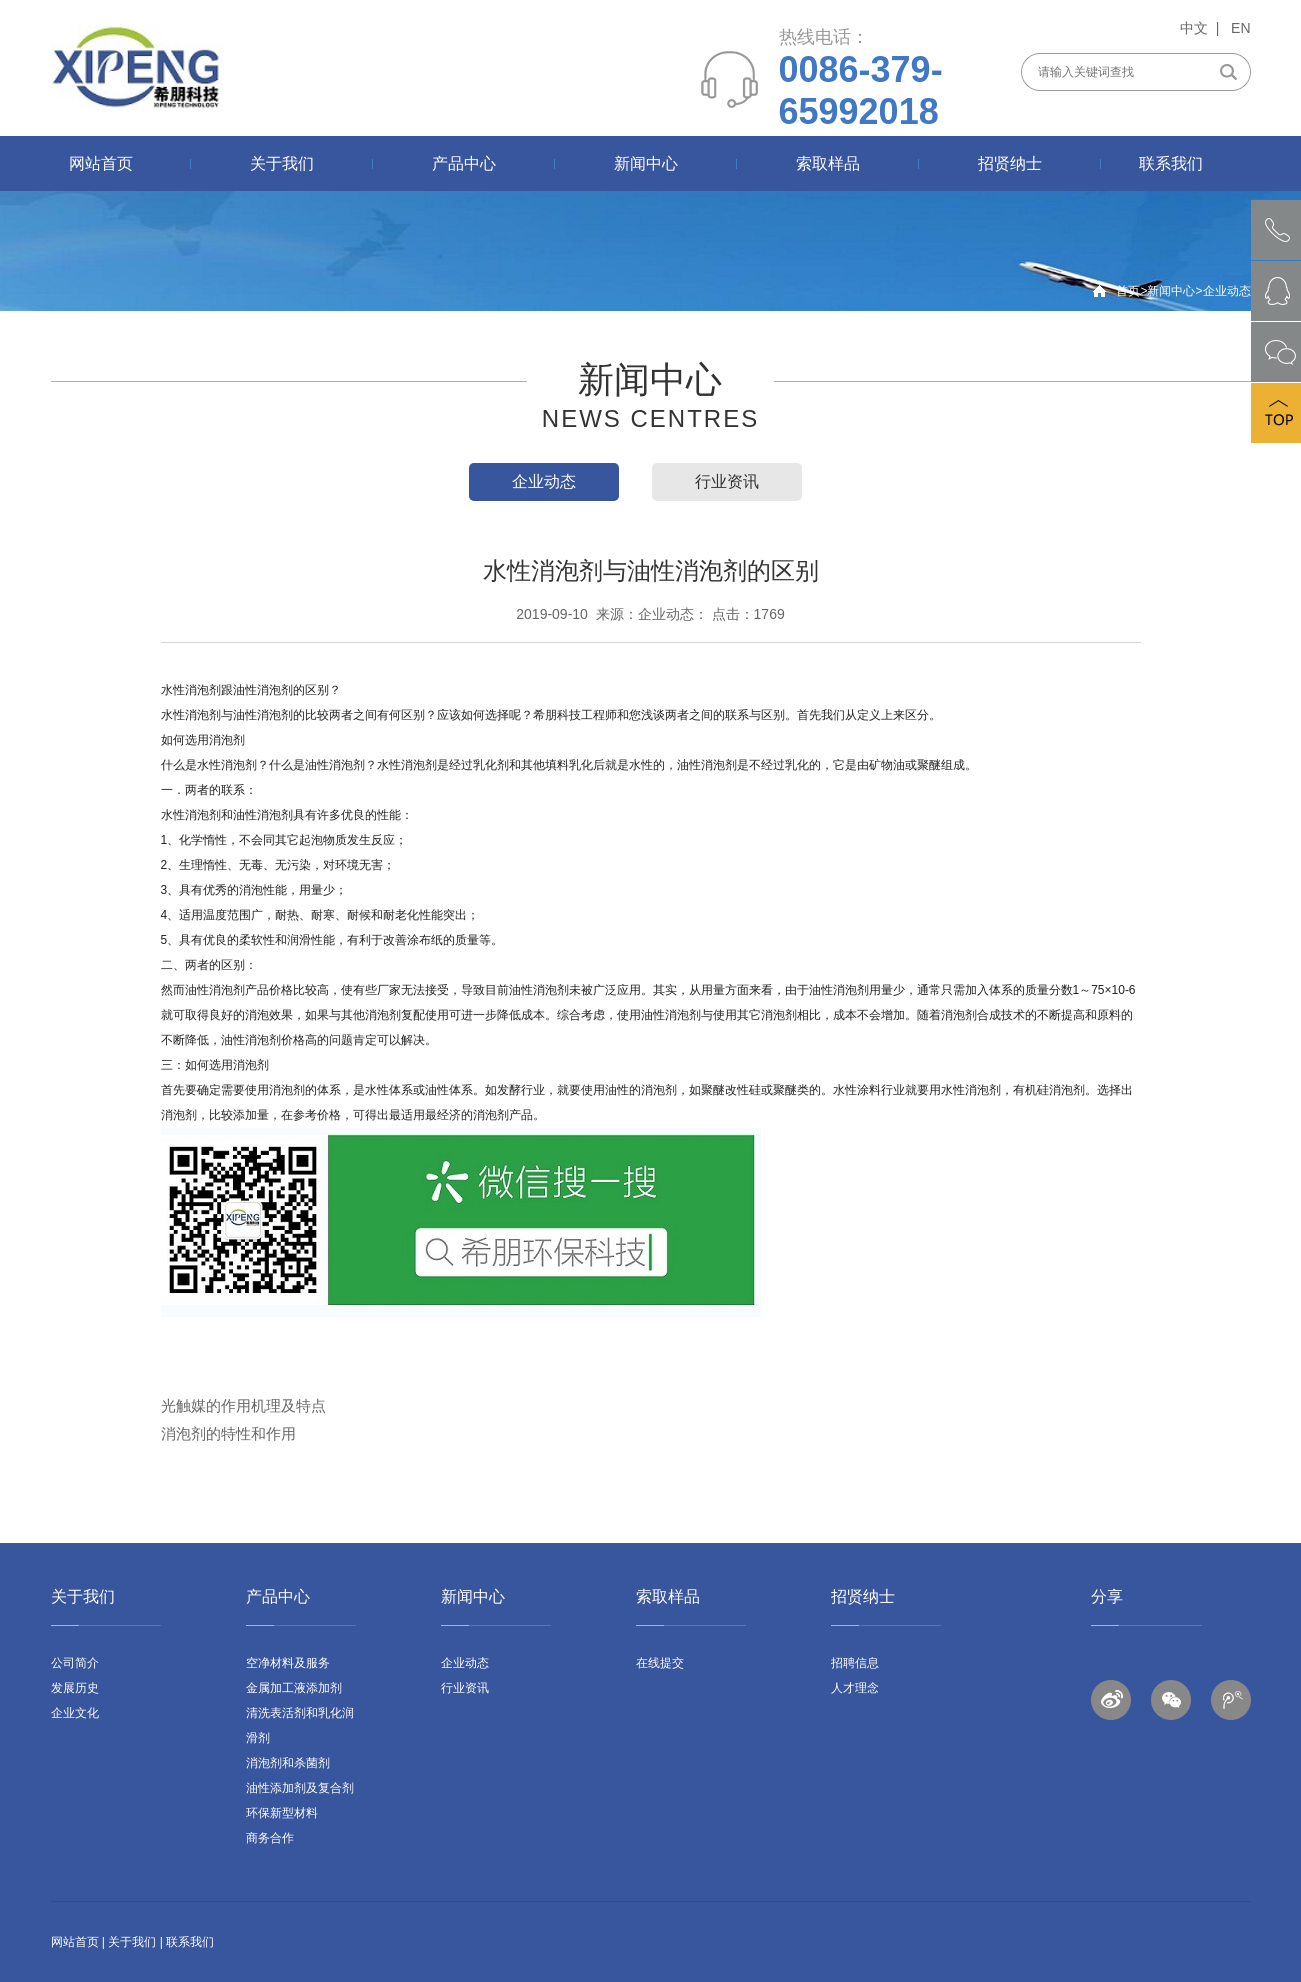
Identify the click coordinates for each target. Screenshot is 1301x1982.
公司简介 (75, 1663)
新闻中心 (646, 163)
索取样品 (828, 163)
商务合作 (270, 1838)
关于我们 (282, 163)
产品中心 (464, 163)
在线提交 (660, 1663)
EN (1240, 28)
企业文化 (75, 1713)
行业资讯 (727, 481)
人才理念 (855, 1688)
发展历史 (75, 1688)
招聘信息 (855, 1663)
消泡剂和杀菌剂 (288, 1763)
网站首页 (101, 163)
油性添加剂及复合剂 (300, 1788)
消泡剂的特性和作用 (228, 1433)
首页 (1128, 291)
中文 (1194, 28)
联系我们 (1171, 163)
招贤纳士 (1010, 163)
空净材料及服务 (288, 1663)
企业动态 (1227, 291)
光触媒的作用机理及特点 (243, 1405)
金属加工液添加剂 (294, 1688)
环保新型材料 (282, 1813)
